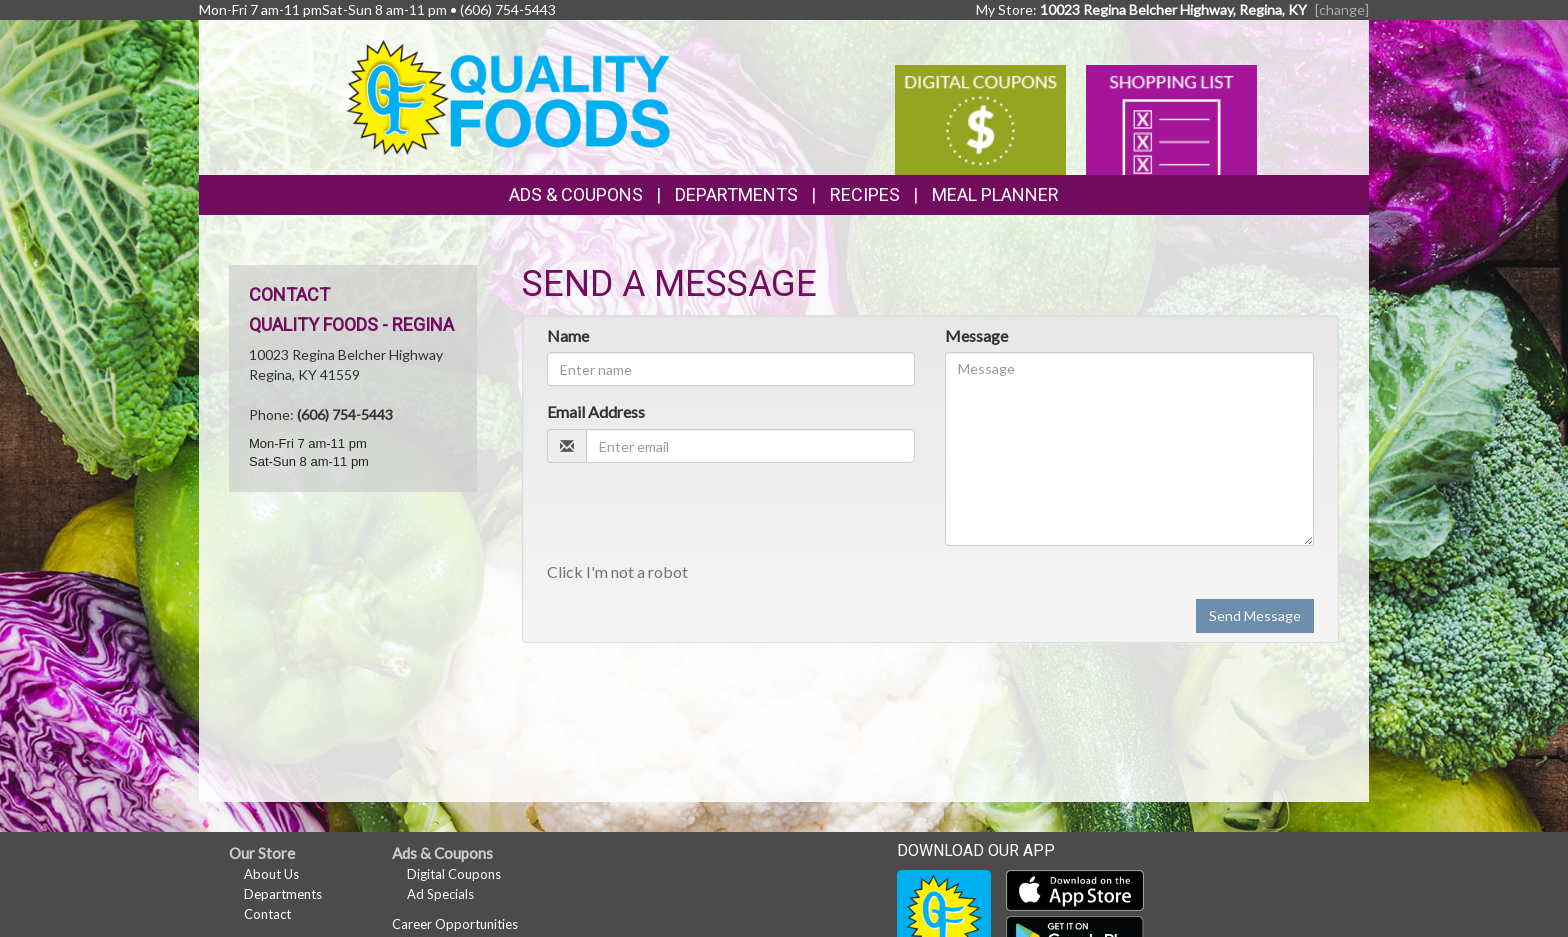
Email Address (596, 411)
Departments (283, 894)
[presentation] (699, 517)
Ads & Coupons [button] (576, 194)
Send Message (1255, 615)
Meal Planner (995, 194)
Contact (267, 914)
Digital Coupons (454, 874)
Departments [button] (736, 194)
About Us (271, 874)
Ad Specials (440, 894)
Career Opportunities (455, 924)
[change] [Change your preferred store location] (1342, 9)
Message (976, 335)
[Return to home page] (508, 95)
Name (568, 335)
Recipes (865, 194)
